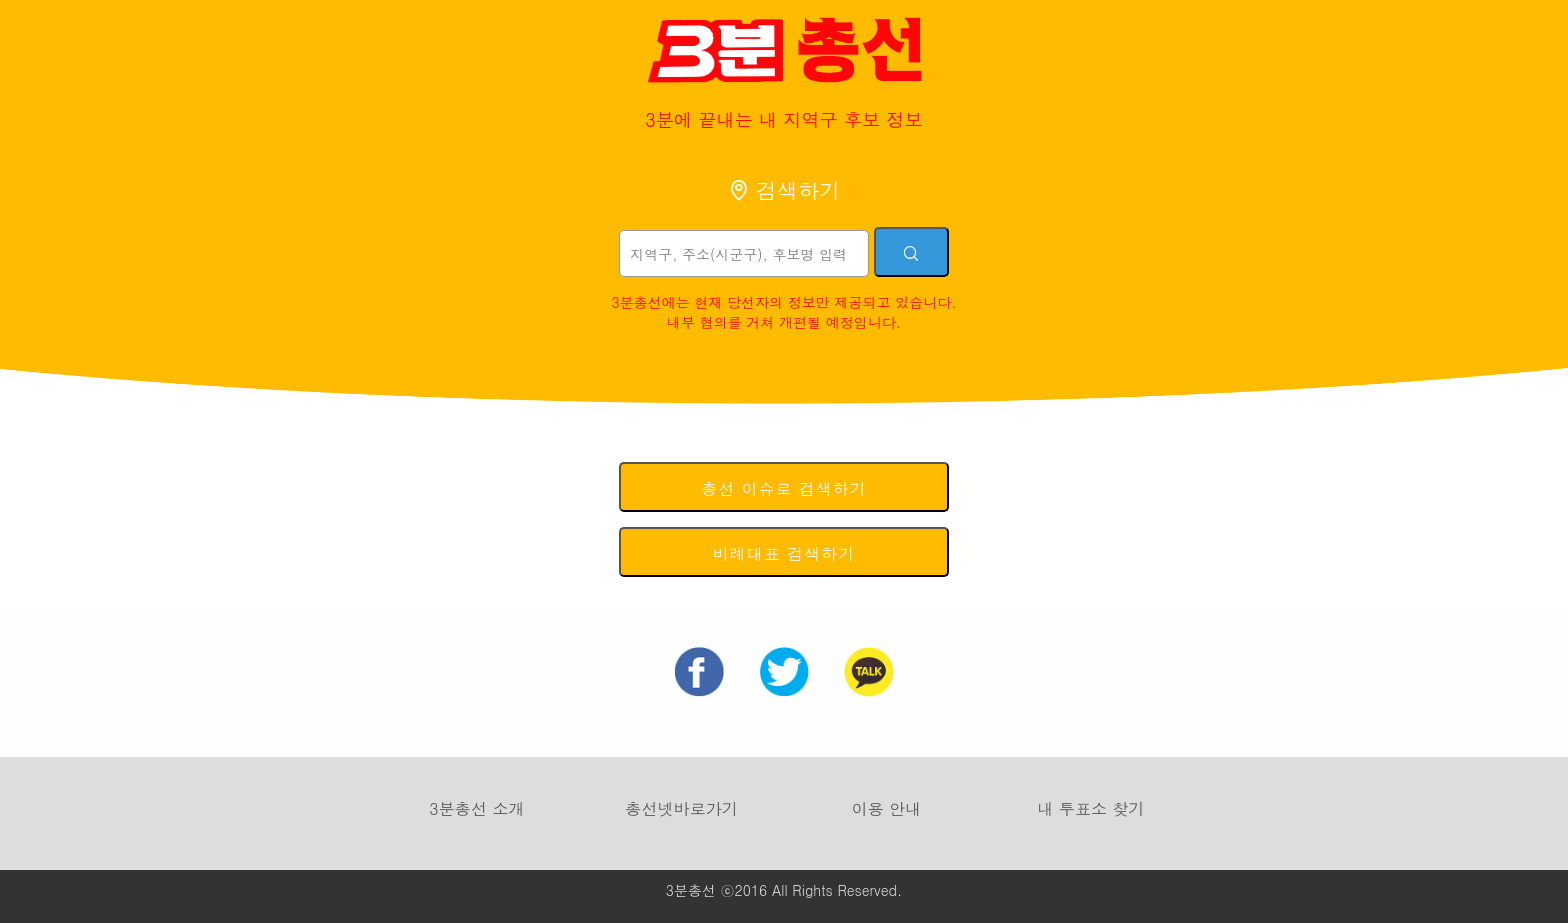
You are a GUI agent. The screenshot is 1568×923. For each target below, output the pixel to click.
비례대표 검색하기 (784, 553)
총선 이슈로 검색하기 (784, 488)
